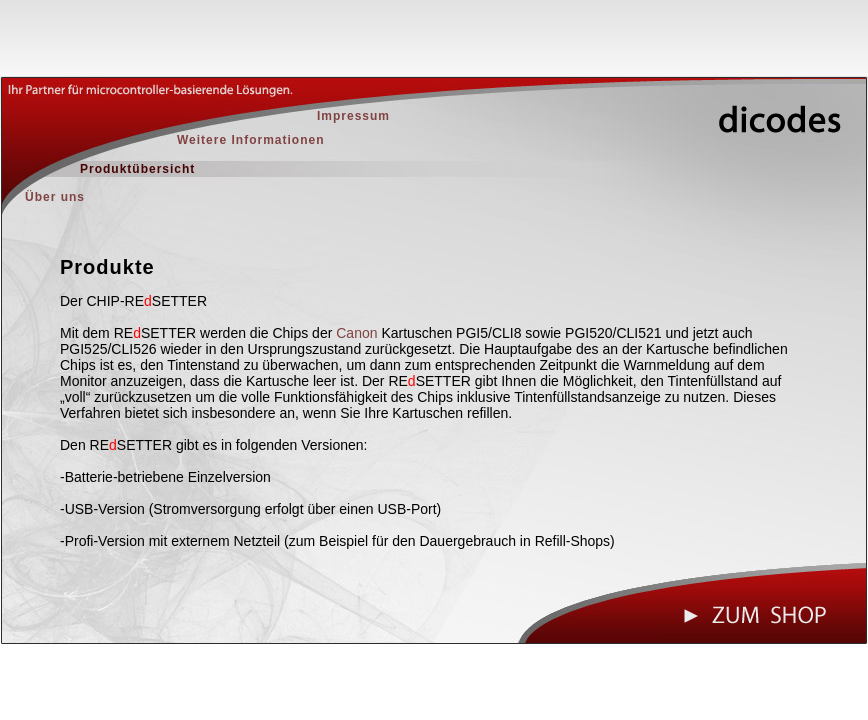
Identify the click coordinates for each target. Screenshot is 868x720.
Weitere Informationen (250, 140)
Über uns (55, 197)
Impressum (353, 116)
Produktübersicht (137, 169)
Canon (356, 333)
